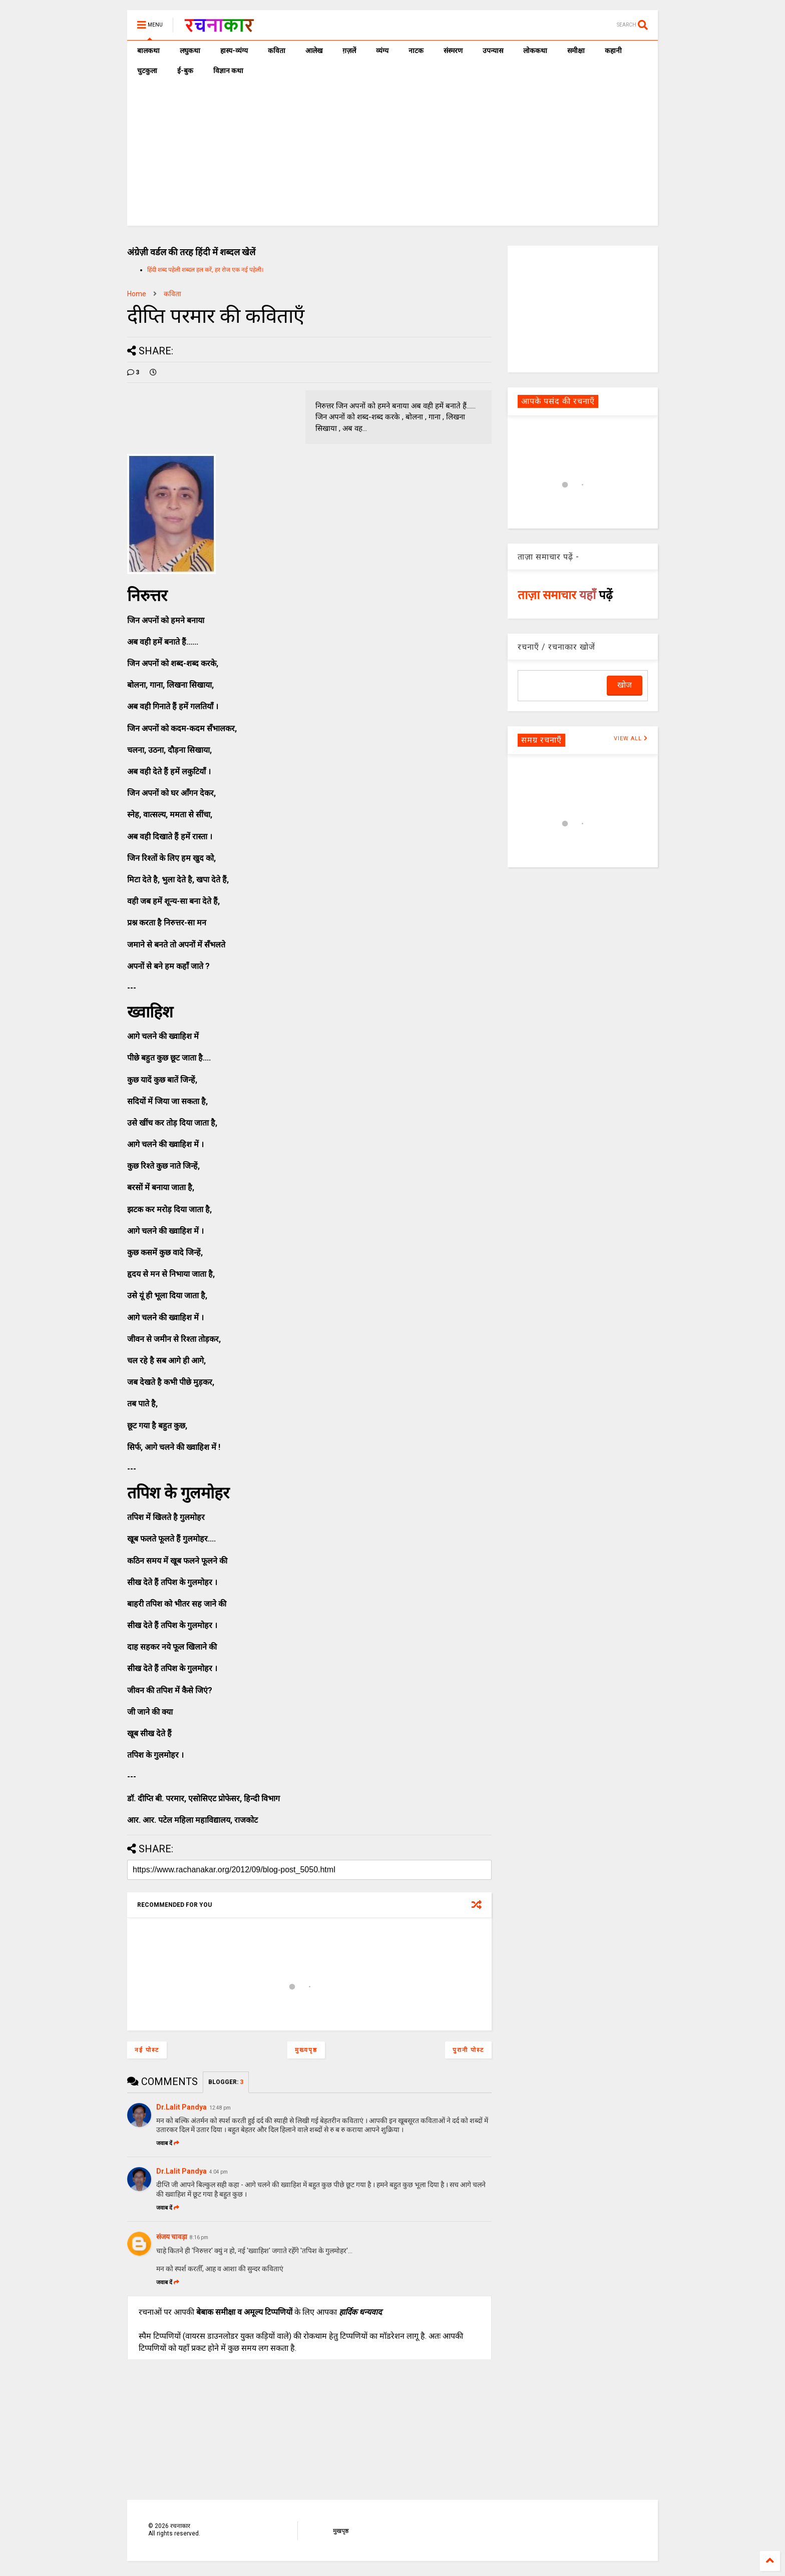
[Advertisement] (392, 156)
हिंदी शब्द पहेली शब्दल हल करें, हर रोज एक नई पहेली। (205, 269)
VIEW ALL (631, 738)
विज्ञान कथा (228, 71)
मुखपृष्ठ (340, 2530)
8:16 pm (199, 2237)
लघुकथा (190, 51)
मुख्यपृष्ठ (306, 2049)
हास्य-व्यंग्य (234, 51)
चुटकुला (147, 71)
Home (136, 294)
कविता (276, 51)
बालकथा (148, 51)
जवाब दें (167, 2143)
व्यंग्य (382, 51)
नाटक (416, 51)
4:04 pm (218, 2172)
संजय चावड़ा (171, 2237)
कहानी (613, 51)
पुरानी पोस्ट (468, 2049)
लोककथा (535, 51)
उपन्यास (493, 51)
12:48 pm (220, 2108)
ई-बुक (185, 71)
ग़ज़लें (349, 51)
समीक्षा (576, 51)
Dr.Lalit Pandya (181, 2107)
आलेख (313, 51)
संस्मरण (453, 51)
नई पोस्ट (147, 2049)
